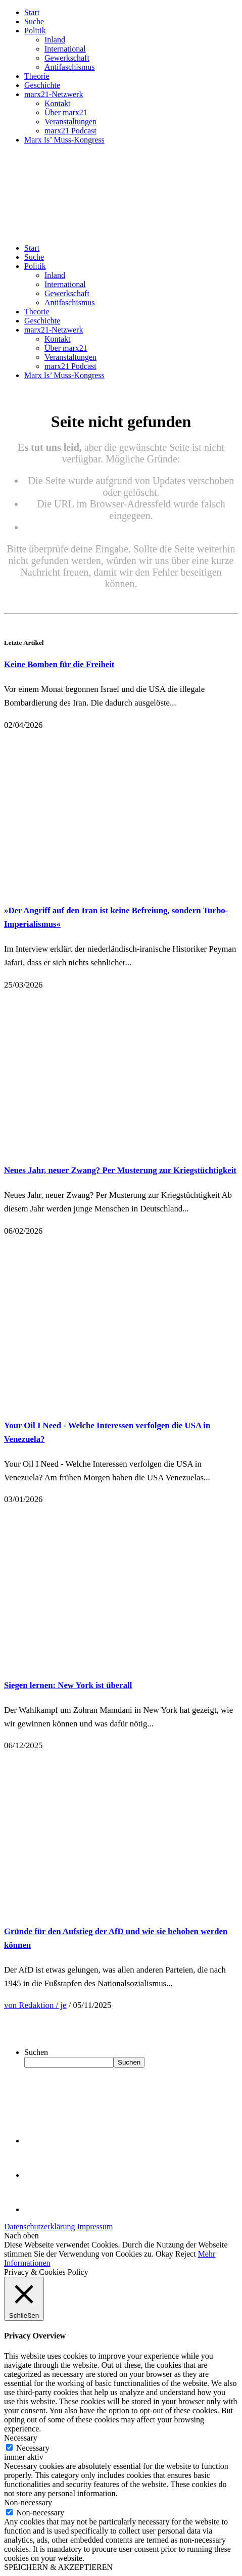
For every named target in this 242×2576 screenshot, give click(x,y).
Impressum (95, 2226)
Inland (54, 39)
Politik (35, 30)
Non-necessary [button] (28, 2502)
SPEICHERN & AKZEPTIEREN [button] (58, 2567)
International (65, 48)
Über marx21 (65, 112)
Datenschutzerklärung (39, 2226)
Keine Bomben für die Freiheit (59, 664)
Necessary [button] (20, 2437)
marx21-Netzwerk (53, 94)
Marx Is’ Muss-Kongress (64, 139)
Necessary (33, 2448)
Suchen (36, 2052)
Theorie (37, 76)
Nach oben (21, 2235)
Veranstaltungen (70, 121)
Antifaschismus (69, 67)
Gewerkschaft (66, 58)
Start (31, 12)
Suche (34, 21)
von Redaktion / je (35, 2005)
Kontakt (57, 103)
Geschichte (42, 85)
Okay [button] (164, 2254)
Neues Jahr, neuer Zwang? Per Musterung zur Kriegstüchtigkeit (120, 1170)
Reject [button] (185, 2254)
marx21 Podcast (70, 130)
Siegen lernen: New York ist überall (68, 1685)
